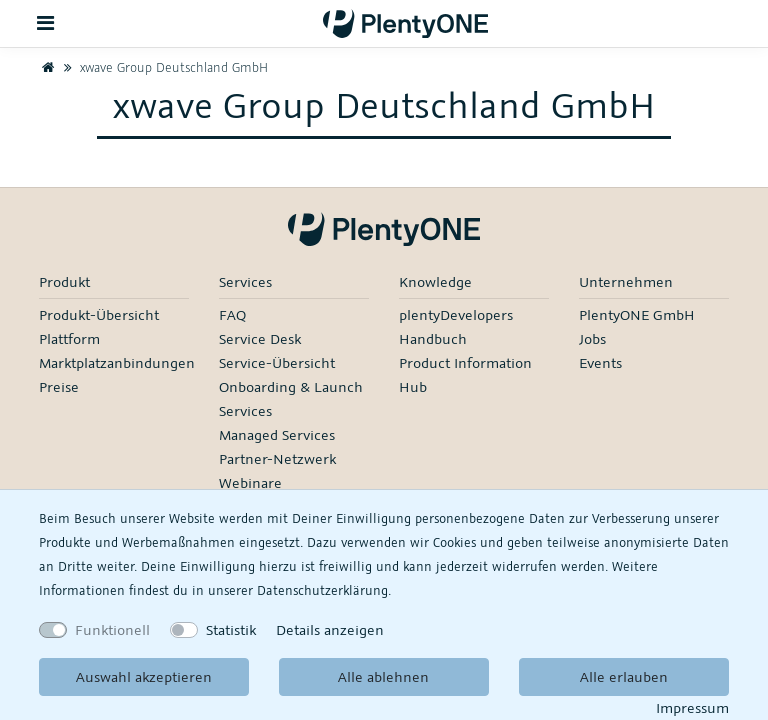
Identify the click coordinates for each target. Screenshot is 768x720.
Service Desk (260, 338)
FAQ (232, 314)
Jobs (592, 338)
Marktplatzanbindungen (117, 362)
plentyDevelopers (456, 314)
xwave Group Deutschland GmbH (163, 67)
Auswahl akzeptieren (144, 676)
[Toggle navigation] (46, 23)
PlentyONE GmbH (637, 314)
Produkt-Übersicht (99, 314)
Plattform (69, 338)
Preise (59, 386)
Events (600, 362)
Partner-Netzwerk (277, 458)
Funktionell (112, 629)
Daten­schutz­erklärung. (324, 590)
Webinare (250, 482)
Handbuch (433, 338)
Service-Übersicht (277, 362)
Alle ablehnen (383, 676)
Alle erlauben (624, 676)
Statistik (231, 629)
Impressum (692, 707)
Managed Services (277, 434)
